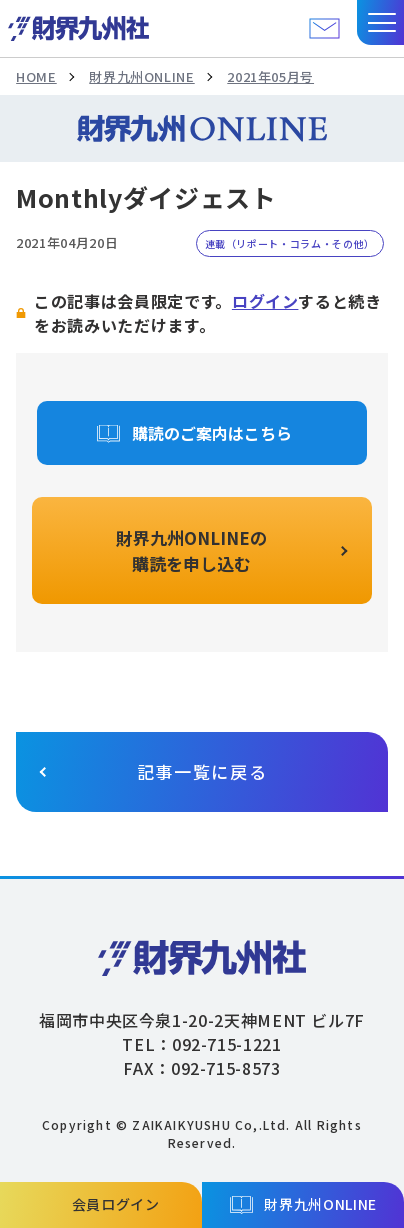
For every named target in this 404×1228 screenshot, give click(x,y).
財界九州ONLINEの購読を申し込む (191, 550)
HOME (36, 76)
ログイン (265, 301)
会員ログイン (116, 1204)
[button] (380, 22)
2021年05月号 (270, 76)
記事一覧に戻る (202, 771)
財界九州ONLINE (141, 76)
